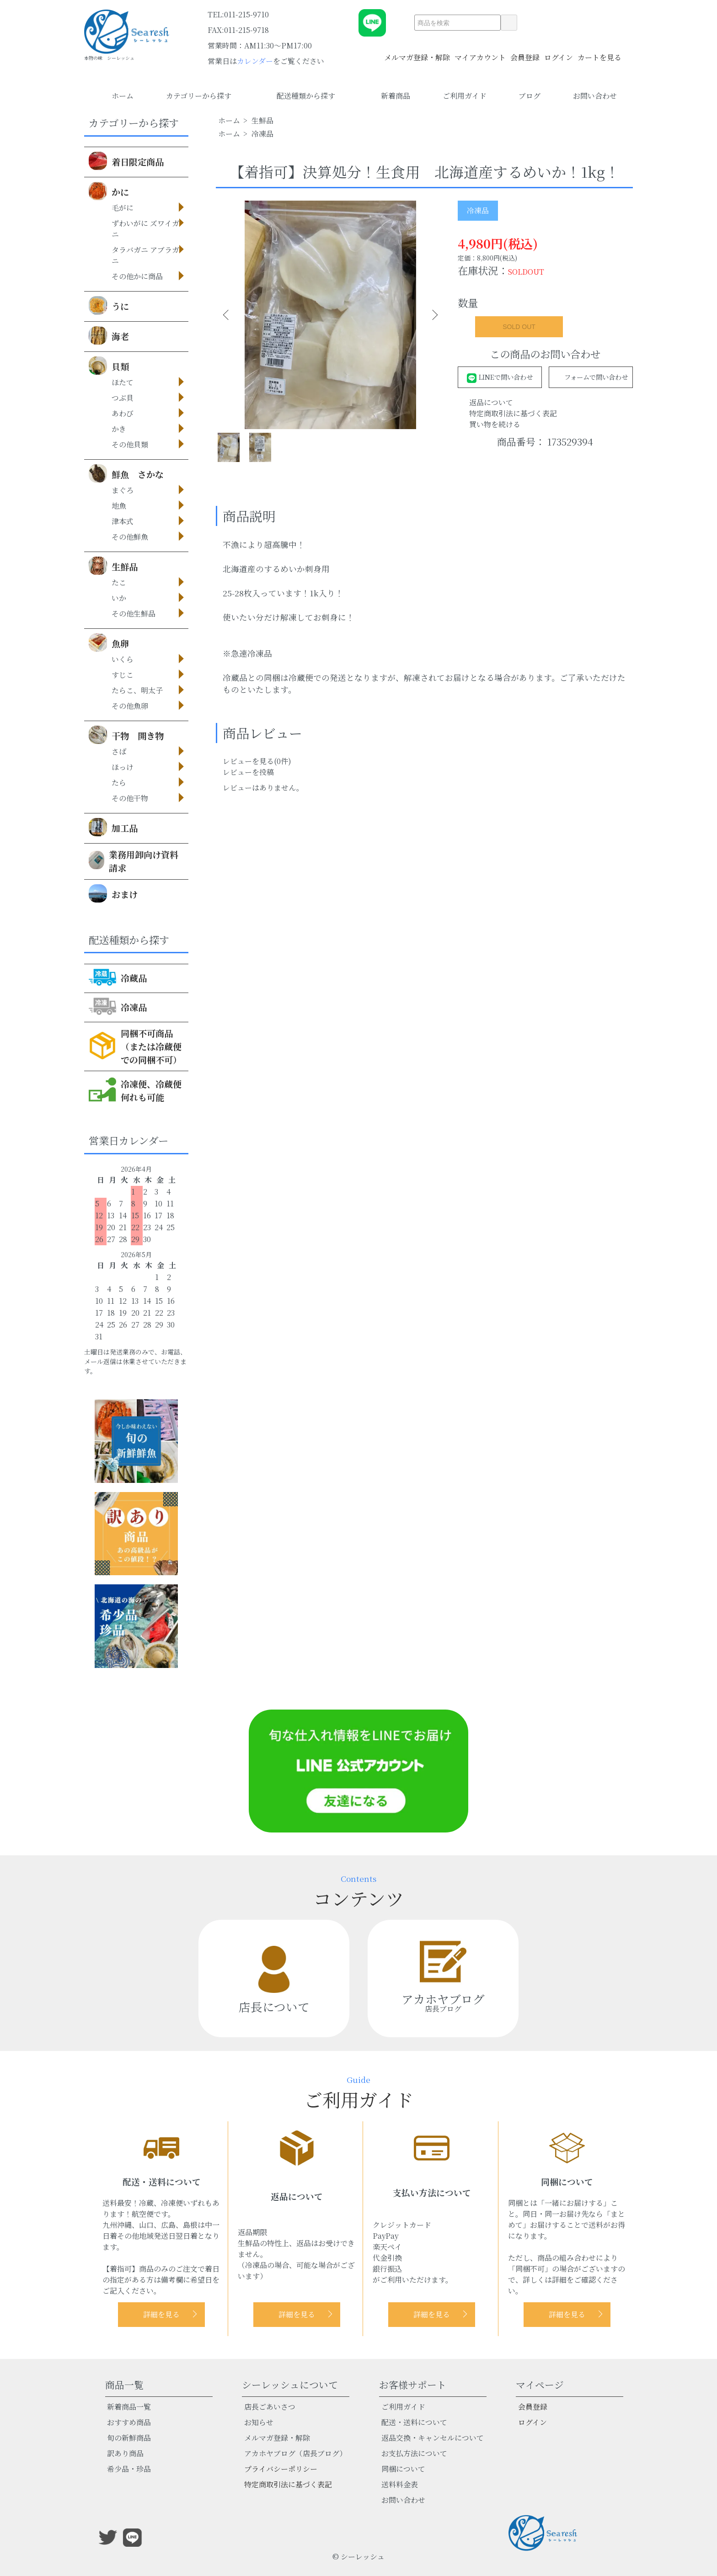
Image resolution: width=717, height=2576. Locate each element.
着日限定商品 (126, 161)
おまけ (113, 893)
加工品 (113, 827)
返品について (491, 402)
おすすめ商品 (129, 2422)
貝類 (109, 365)
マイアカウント (480, 52)
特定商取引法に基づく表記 (513, 413)
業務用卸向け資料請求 (133, 861)
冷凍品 (118, 1006)
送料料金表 (399, 2484)
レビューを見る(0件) (257, 775)
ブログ (529, 95)
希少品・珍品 (129, 2469)
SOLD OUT (519, 326)
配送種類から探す (312, 95)
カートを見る (599, 52)
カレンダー (255, 61)
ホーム (123, 95)
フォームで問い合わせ (590, 377)
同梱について (403, 2469)
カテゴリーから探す (205, 95)
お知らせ (258, 2422)
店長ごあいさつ (269, 2406)
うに (109, 305)
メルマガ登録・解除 (417, 52)
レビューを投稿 (248, 786)
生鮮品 (113, 566)
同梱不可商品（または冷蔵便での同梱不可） (135, 1046)
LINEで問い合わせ (500, 377)
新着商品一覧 (129, 2406)
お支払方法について (414, 2453)
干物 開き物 (126, 735)
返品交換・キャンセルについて (432, 2438)
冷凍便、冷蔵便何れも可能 (135, 1089)
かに (109, 191)
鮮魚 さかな (126, 473)
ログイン (558, 52)
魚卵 (109, 642)
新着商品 (395, 95)
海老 (109, 335)
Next (431, 315)
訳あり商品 (125, 2453)
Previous (229, 315)
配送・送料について (414, 2422)
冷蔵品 (118, 977)
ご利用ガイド (465, 95)
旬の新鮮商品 (129, 2438)
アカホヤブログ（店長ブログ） (295, 2453)
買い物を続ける (494, 424)
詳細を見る (161, 2314)
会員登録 (525, 52)
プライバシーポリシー (280, 2469)
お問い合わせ (595, 95)
